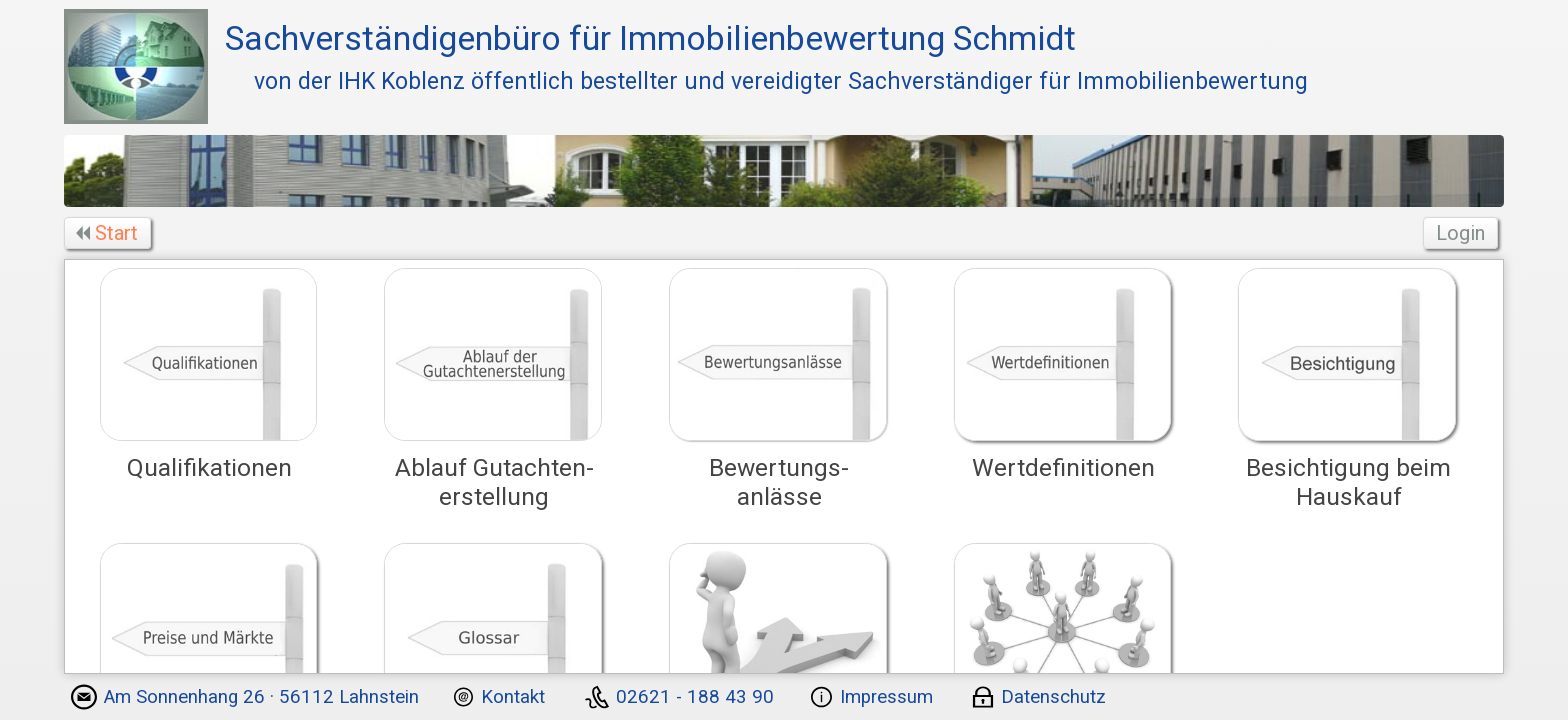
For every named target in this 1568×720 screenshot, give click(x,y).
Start (109, 233)
